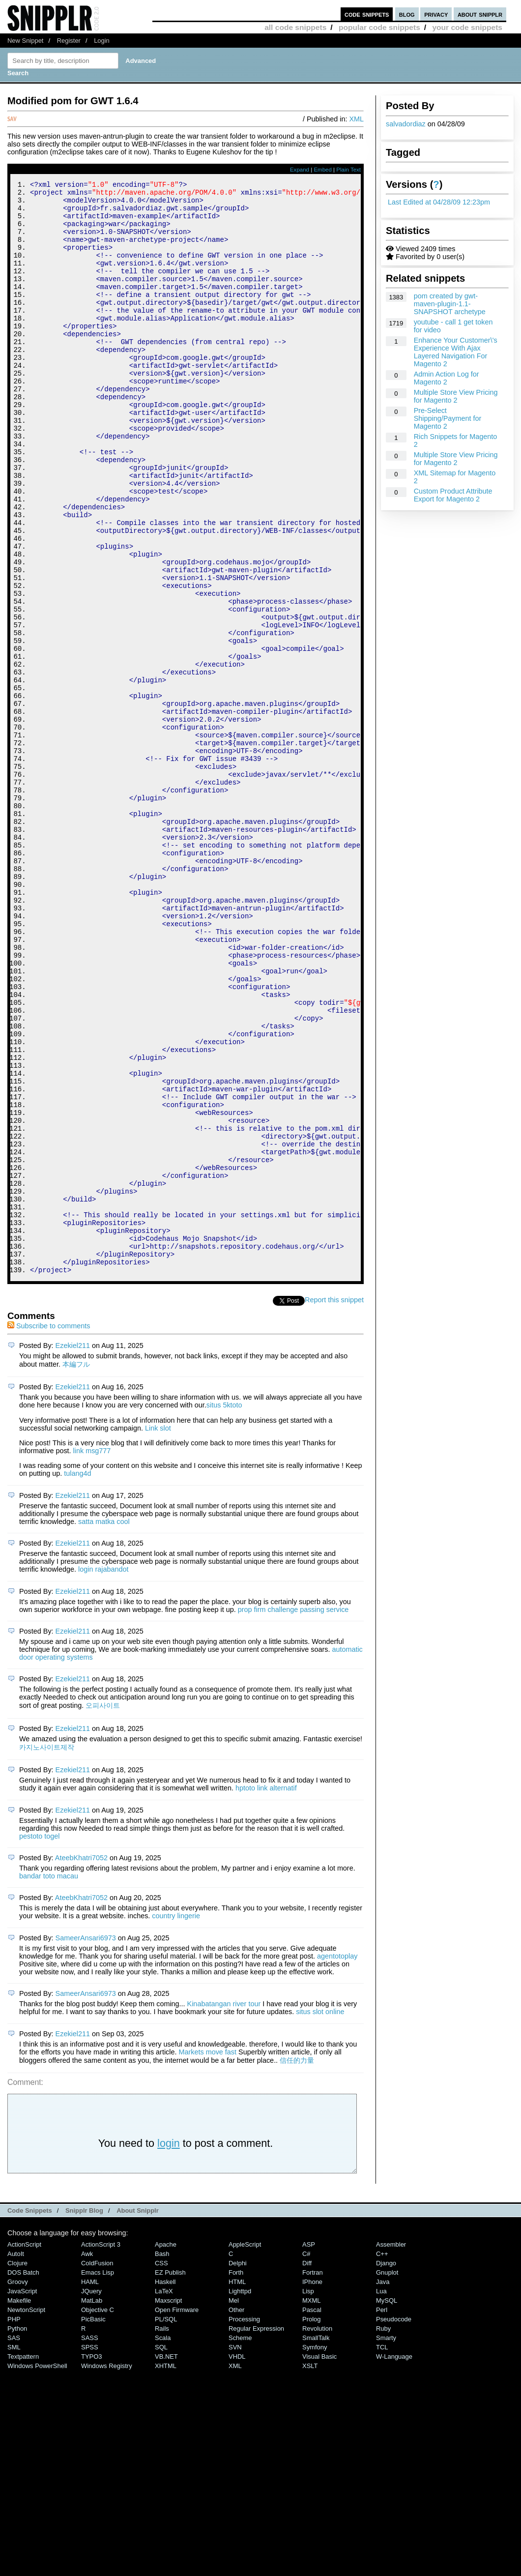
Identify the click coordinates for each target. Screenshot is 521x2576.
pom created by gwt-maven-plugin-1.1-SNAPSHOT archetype (450, 304)
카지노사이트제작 (46, 1952)
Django (386, 2468)
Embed (323, 170)
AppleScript (245, 2449)
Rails (162, 2533)
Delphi (238, 2468)
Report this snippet (334, 1505)
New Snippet (25, 40)
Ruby (383, 2533)
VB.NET (166, 2561)
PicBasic (93, 2524)
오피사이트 (103, 1910)
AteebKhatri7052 (81, 2063)
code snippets (367, 14)
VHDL (237, 2561)
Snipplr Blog (84, 2415)
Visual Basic (319, 2561)
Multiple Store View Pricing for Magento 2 (456, 396)
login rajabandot (103, 1774)
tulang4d (77, 1678)
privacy (436, 14)
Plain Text (348, 170)
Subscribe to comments (48, 1531)
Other (236, 2514)
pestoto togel (39, 2041)
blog (407, 14)
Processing (244, 2524)
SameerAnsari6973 (86, 2143)
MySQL (386, 2505)
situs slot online (320, 2217)
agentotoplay (337, 2161)
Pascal (311, 2514)
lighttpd (240, 2496)
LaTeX (164, 2496)
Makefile (19, 2505)
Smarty (386, 2543)
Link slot (158, 1633)
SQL (161, 2552)
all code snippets (295, 27)
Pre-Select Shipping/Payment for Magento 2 (448, 418)
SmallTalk (315, 2543)
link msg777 (92, 1656)
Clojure (17, 2468)
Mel (234, 2505)
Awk (87, 2458)
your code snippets (467, 27)
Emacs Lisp (97, 2477)
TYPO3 (91, 2561)
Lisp (308, 2496)
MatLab (91, 2505)
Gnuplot (387, 2477)
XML (356, 119)
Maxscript (168, 2505)
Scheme (240, 2543)
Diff (307, 2468)
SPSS (89, 2552)
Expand (299, 170)
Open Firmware (177, 2514)
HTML (237, 2486)
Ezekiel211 (73, 1550)
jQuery (91, 2496)
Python (17, 2533)
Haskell (165, 2486)
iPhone (312, 2486)
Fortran (312, 2477)
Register (69, 40)
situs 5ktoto (224, 1610)
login (168, 2348)
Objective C (97, 2514)
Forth (236, 2477)
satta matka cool (104, 1726)
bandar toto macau (48, 2081)
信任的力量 (297, 2265)
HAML (90, 2486)
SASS (89, 2543)
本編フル (76, 1569)
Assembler (391, 2449)
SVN (235, 2552)
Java (382, 2486)
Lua (381, 2496)
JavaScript (22, 2496)
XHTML (165, 2571)
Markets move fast (207, 2257)
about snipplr (480, 14)
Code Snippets (29, 2415)
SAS (13, 2543)
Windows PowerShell (37, 2571)
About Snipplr (137, 2415)
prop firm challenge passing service (293, 1814)
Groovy (17, 2486)
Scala (163, 2543)
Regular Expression (256, 2533)
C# (306, 2458)
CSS (161, 2468)
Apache (165, 2449)
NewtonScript (26, 2514)
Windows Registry (106, 2571)
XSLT (310, 2571)
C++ (382, 2458)
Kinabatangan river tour (224, 2209)
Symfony (314, 2552)
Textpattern (23, 2561)
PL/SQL (166, 2524)
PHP (14, 2524)
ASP (308, 2449)
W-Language (394, 2561)
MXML (311, 2505)
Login (102, 40)
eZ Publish (170, 2477)
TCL (382, 2552)
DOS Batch (23, 2477)
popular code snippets (379, 27)
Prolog (311, 2524)
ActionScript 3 (100, 2449)
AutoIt (15, 2458)
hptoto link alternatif (266, 1993)
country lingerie (176, 2121)
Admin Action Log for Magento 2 (446, 378)
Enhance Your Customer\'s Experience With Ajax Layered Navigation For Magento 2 (455, 352)
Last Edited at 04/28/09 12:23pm (439, 202)
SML (14, 2552)
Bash (162, 2458)
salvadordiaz (406, 124)
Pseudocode (393, 2524)
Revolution (317, 2533)
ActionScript (24, 2449)
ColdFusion (97, 2468)
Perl (381, 2514)
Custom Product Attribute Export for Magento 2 (453, 495)
